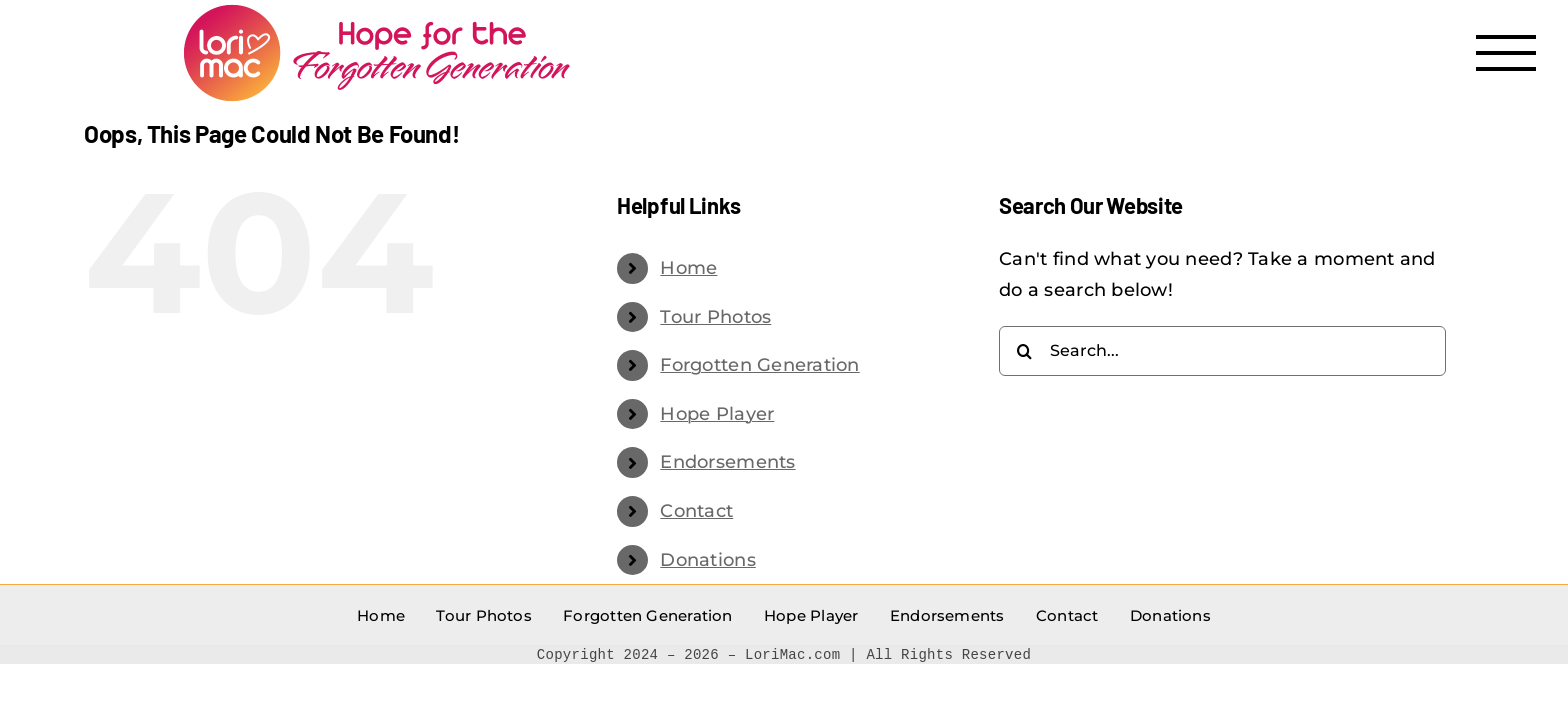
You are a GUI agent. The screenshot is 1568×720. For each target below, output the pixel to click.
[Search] (1024, 351)
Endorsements (727, 462)
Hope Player (717, 414)
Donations (707, 560)
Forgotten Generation (759, 365)
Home (688, 268)
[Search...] (1222, 351)
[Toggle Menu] (1506, 53)
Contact (696, 511)
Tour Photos (715, 317)
